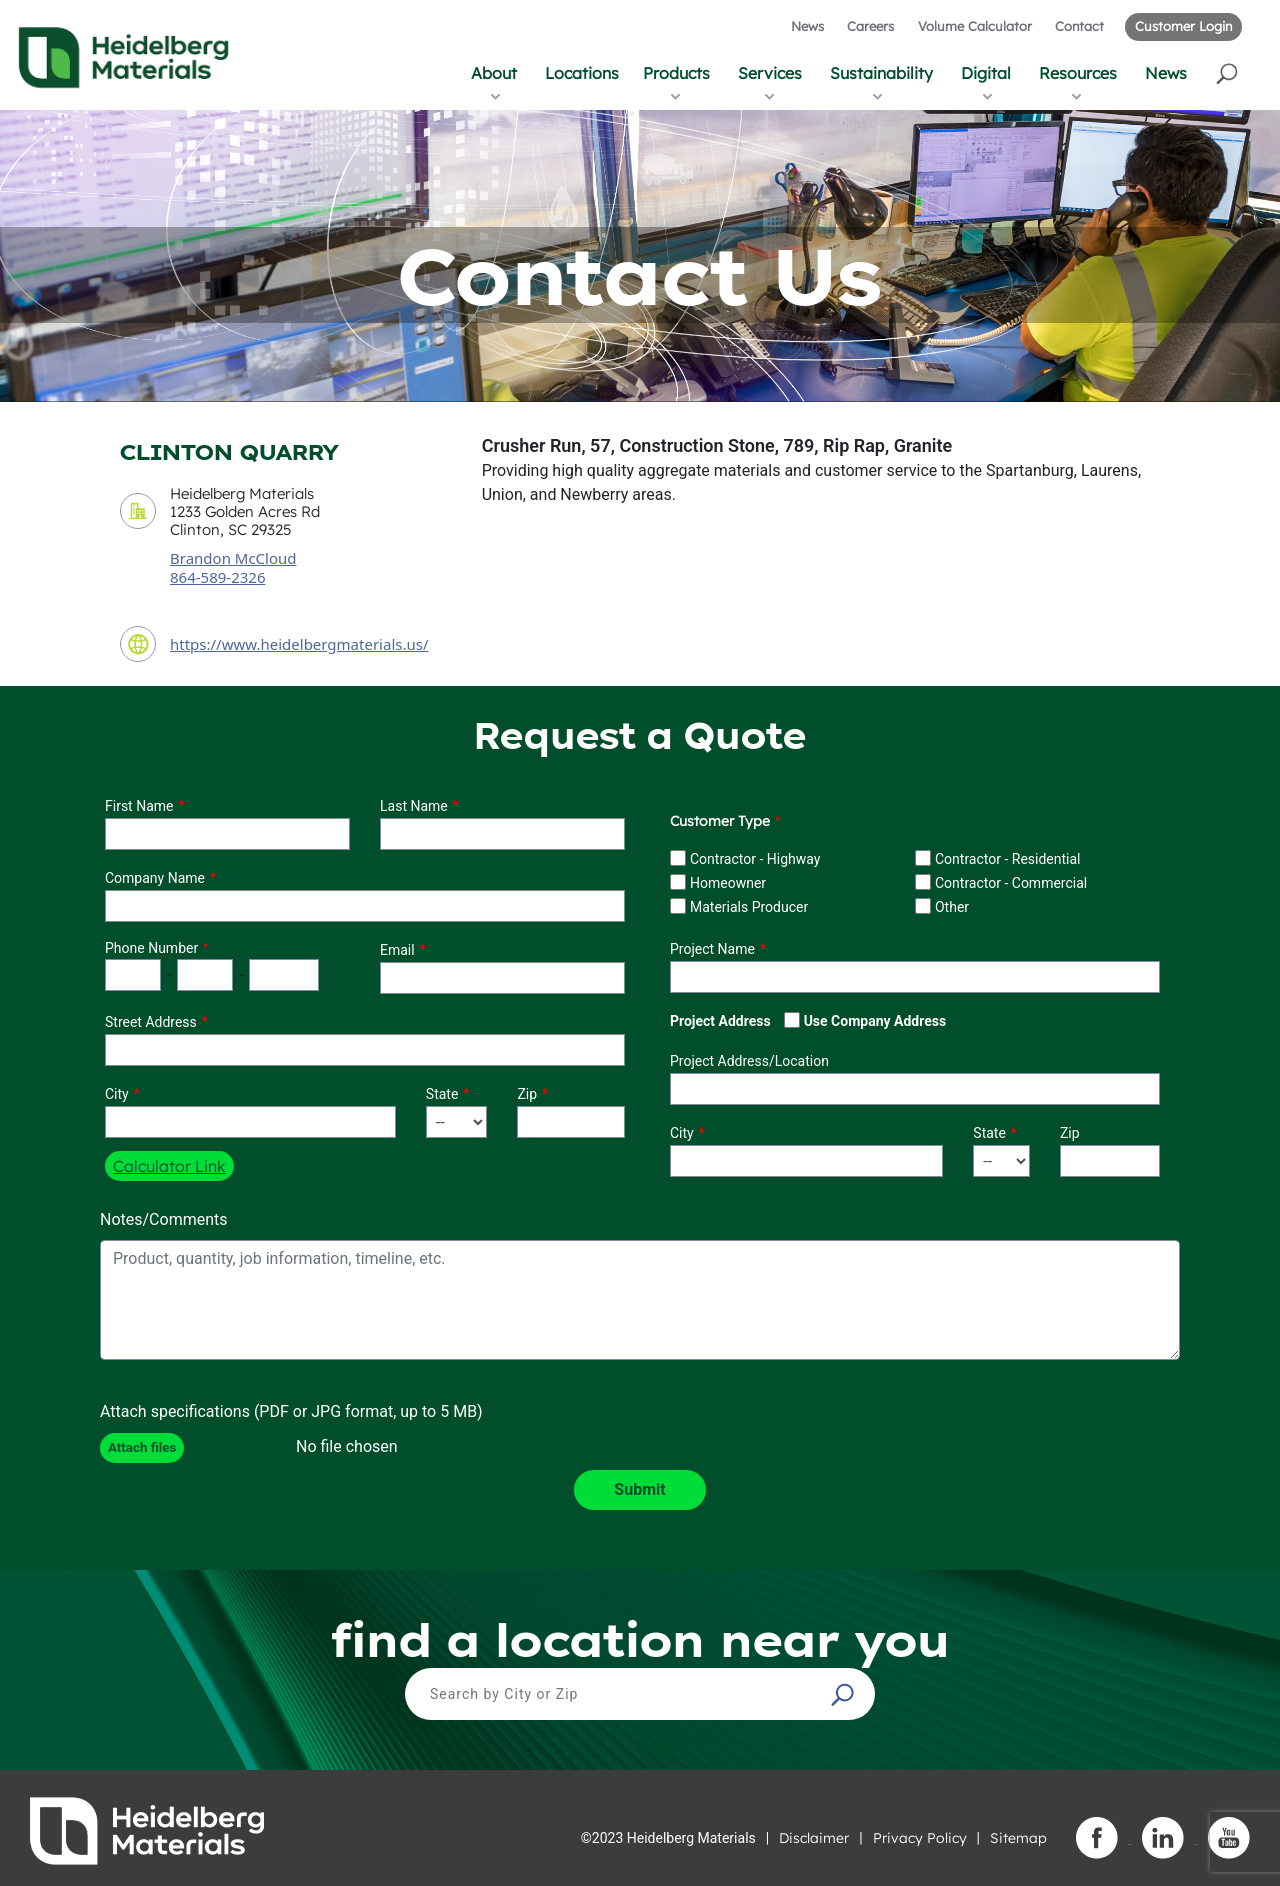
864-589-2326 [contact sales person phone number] (217, 577)
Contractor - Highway (755, 859)
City (117, 1094)
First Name (139, 806)
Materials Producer (749, 907)
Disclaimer (814, 1838)
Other (952, 907)
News (807, 26)
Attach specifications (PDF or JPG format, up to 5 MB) (291, 1411)
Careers (870, 26)
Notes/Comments (164, 1219)
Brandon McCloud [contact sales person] (233, 558)
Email (397, 950)
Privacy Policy (920, 1838)
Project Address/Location (749, 1061)
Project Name (712, 949)
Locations (582, 73)
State (442, 1094)
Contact (1079, 26)
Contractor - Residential (1008, 859)
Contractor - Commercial (1011, 883)
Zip (527, 1094)
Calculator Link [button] (169, 1166)
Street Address (151, 1022)
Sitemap (1018, 1838)
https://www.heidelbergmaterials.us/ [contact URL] (299, 644)
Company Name (155, 878)
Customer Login (1183, 26)
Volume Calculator (975, 26)
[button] (1228, 72)
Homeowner (728, 883)
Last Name (414, 806)
